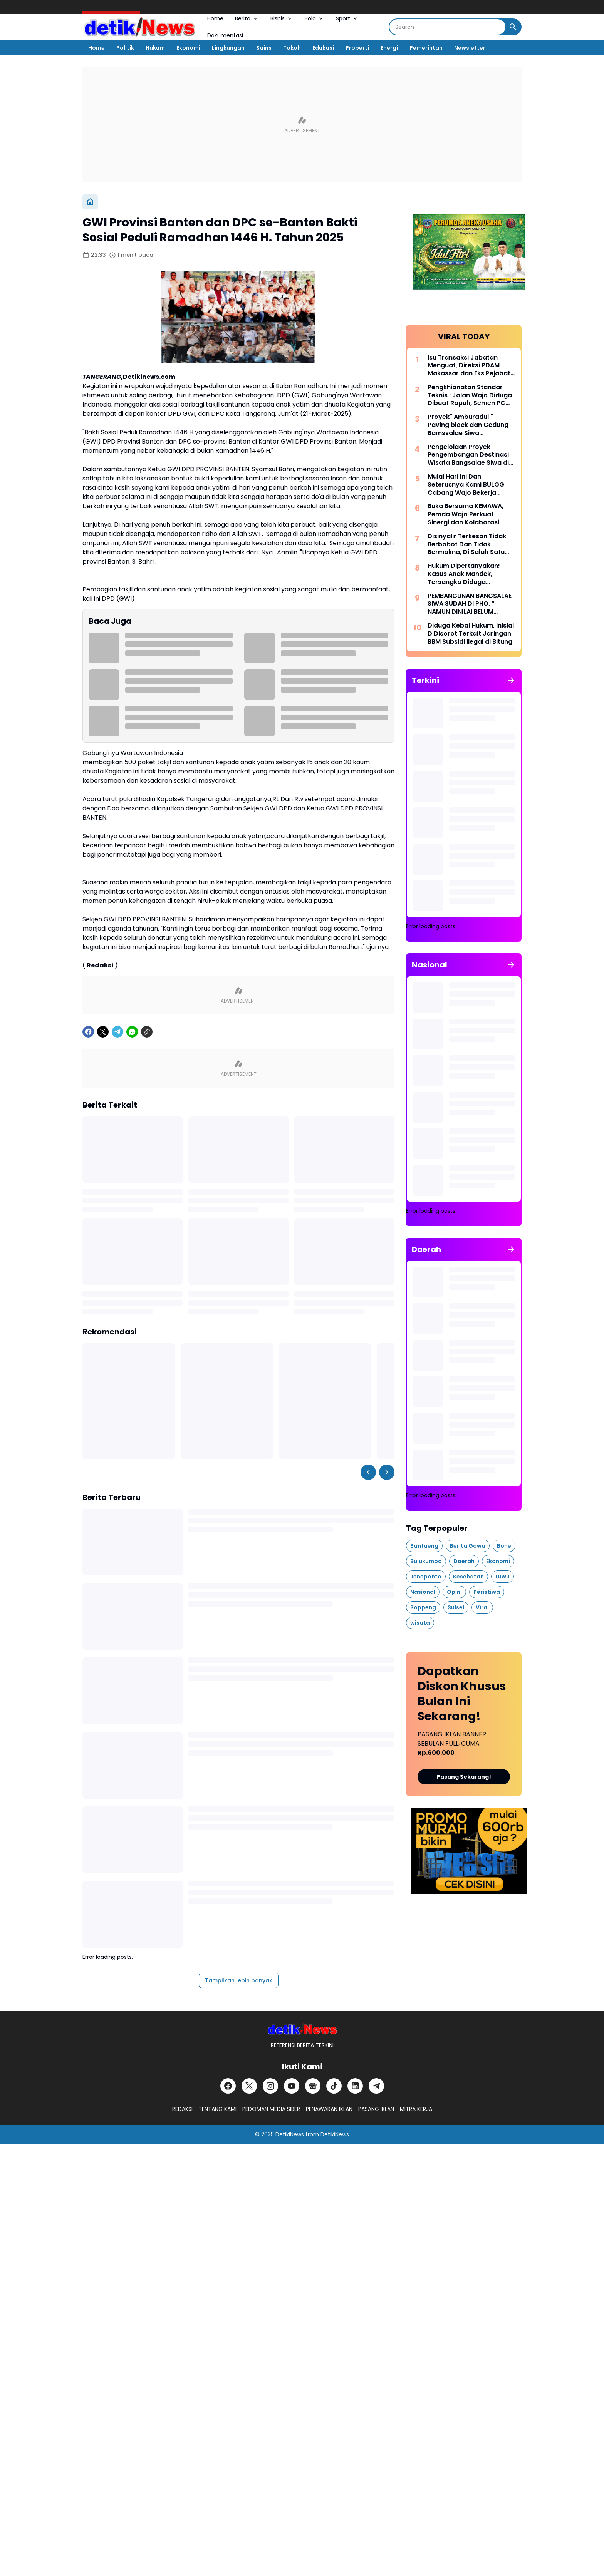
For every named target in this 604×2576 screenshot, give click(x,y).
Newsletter (469, 48)
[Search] (447, 27)
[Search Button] (513, 27)
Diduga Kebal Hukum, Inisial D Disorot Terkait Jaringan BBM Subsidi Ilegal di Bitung (471, 634)
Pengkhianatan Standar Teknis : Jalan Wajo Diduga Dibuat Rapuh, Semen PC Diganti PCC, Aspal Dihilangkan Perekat (470, 395)
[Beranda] (90, 201)
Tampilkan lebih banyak (238, 1980)
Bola (314, 18)
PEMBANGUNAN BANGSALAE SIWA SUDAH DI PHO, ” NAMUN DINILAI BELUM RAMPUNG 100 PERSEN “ (470, 604)
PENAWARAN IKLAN (329, 2109)
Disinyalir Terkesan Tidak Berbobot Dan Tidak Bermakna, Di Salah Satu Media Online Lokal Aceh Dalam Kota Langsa (467, 544)
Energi (389, 48)
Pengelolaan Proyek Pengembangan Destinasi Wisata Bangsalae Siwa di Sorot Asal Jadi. (468, 455)
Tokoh (292, 48)
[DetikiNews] (302, 2029)
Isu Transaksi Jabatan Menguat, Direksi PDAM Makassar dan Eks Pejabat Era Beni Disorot (469, 366)
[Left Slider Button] (368, 1472)
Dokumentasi (225, 35)
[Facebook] (88, 1032)
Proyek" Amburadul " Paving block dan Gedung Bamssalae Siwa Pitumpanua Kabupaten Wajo (468, 425)
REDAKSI (182, 2109)
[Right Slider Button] (386, 1472)
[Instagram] (270, 2086)
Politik (125, 48)
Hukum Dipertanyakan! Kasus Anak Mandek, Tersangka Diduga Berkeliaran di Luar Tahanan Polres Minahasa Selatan (468, 574)
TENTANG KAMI (217, 2109)
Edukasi (323, 48)
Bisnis (281, 18)
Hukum (155, 48)
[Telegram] (117, 1032)
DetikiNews (289, 2134)
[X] (103, 1032)
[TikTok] (334, 2086)
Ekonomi (188, 48)
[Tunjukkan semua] (511, 680)
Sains (264, 48)
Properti (357, 48)
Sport (347, 18)
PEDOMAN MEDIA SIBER (271, 2109)
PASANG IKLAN (376, 2109)
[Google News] (312, 2086)
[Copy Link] (147, 1032)
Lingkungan (228, 48)
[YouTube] (291, 2086)
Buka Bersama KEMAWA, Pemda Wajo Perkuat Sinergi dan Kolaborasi (465, 514)
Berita (247, 18)
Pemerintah (426, 48)
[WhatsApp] (132, 1032)
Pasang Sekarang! (464, 1777)
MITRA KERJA (416, 2109)
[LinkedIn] (355, 2086)
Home (215, 18)
